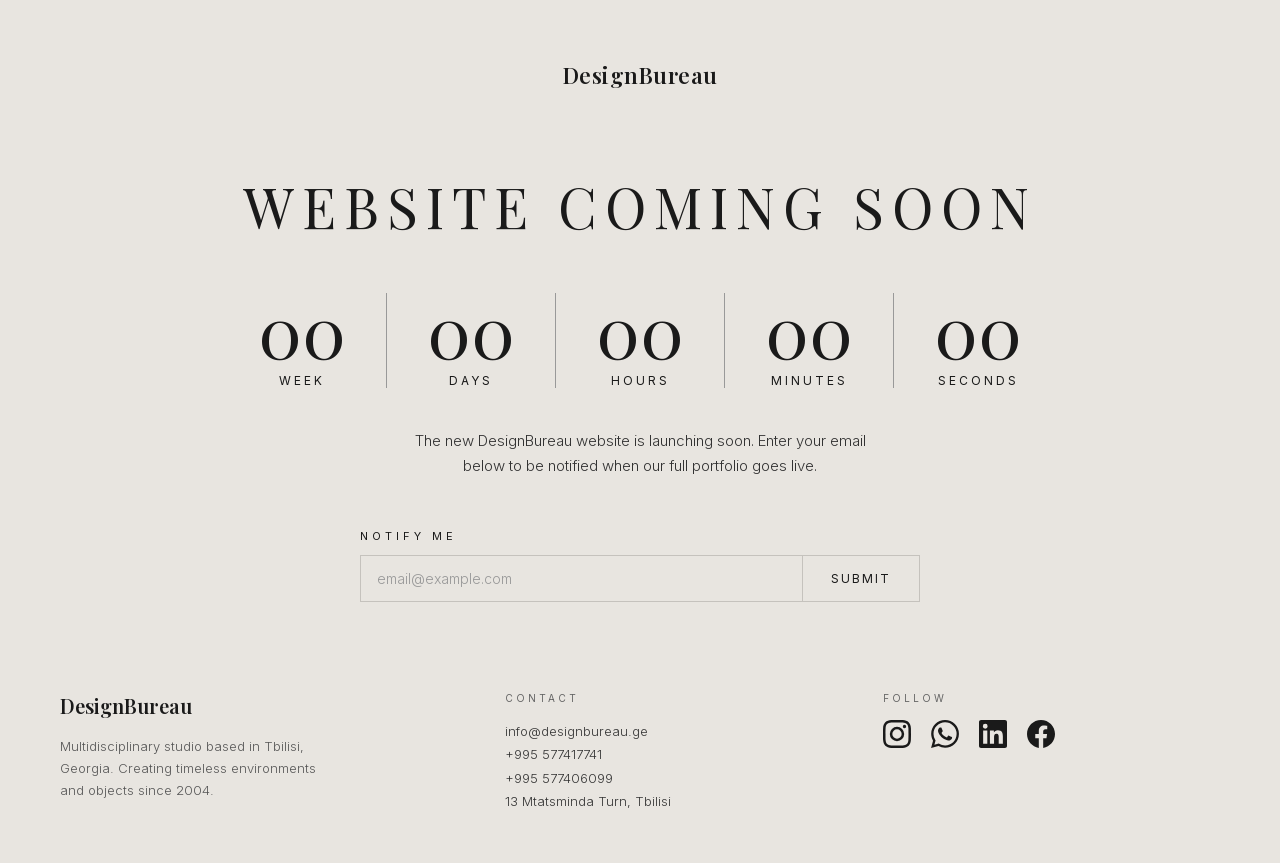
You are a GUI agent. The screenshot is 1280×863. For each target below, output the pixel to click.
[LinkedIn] (993, 734)
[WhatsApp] (945, 734)
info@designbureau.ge (576, 731)
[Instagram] (897, 734)
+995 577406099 (559, 778)
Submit (861, 578)
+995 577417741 (553, 754)
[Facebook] (1041, 734)
